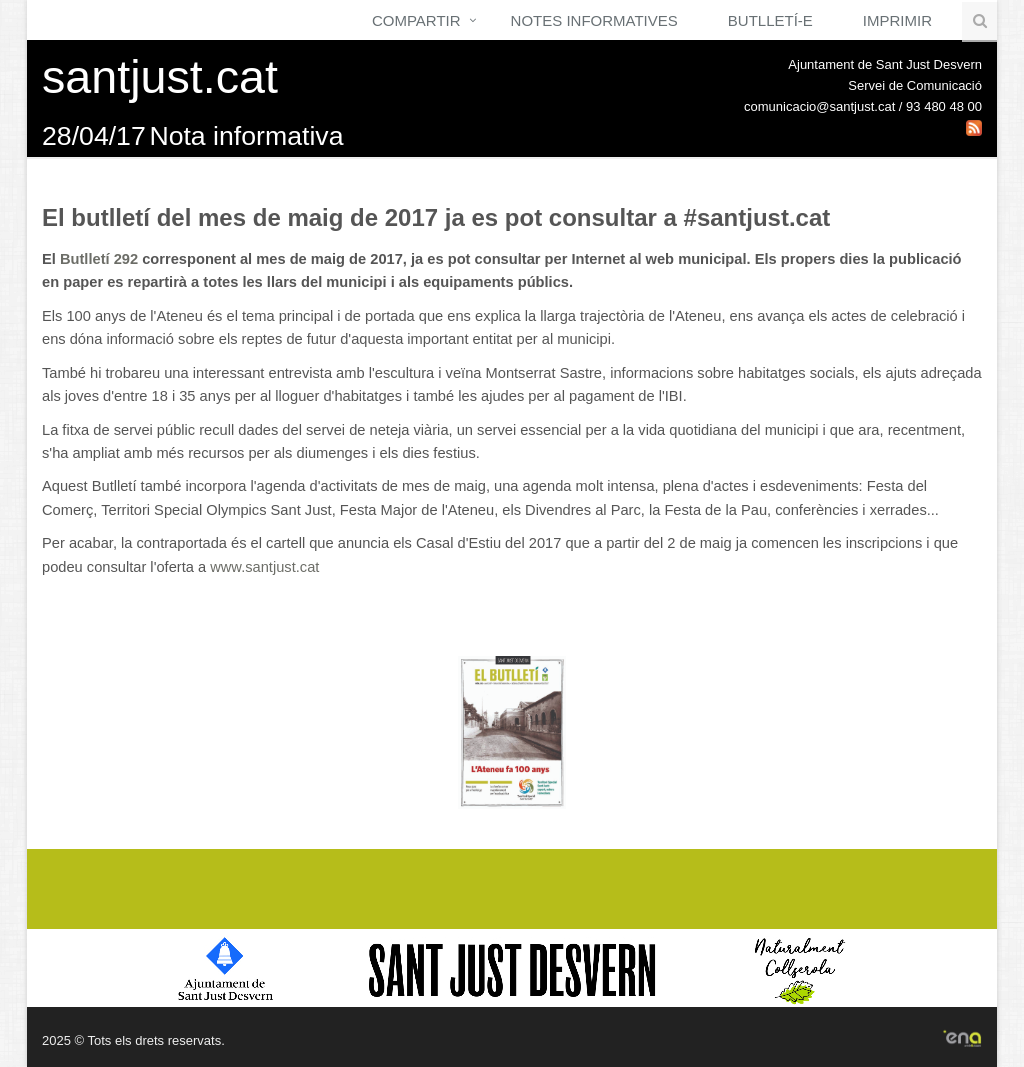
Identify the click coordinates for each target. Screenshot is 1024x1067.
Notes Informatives (594, 20)
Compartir (416, 20)
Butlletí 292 (99, 259)
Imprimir (897, 20)
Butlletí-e (770, 20)
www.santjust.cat (264, 567)
